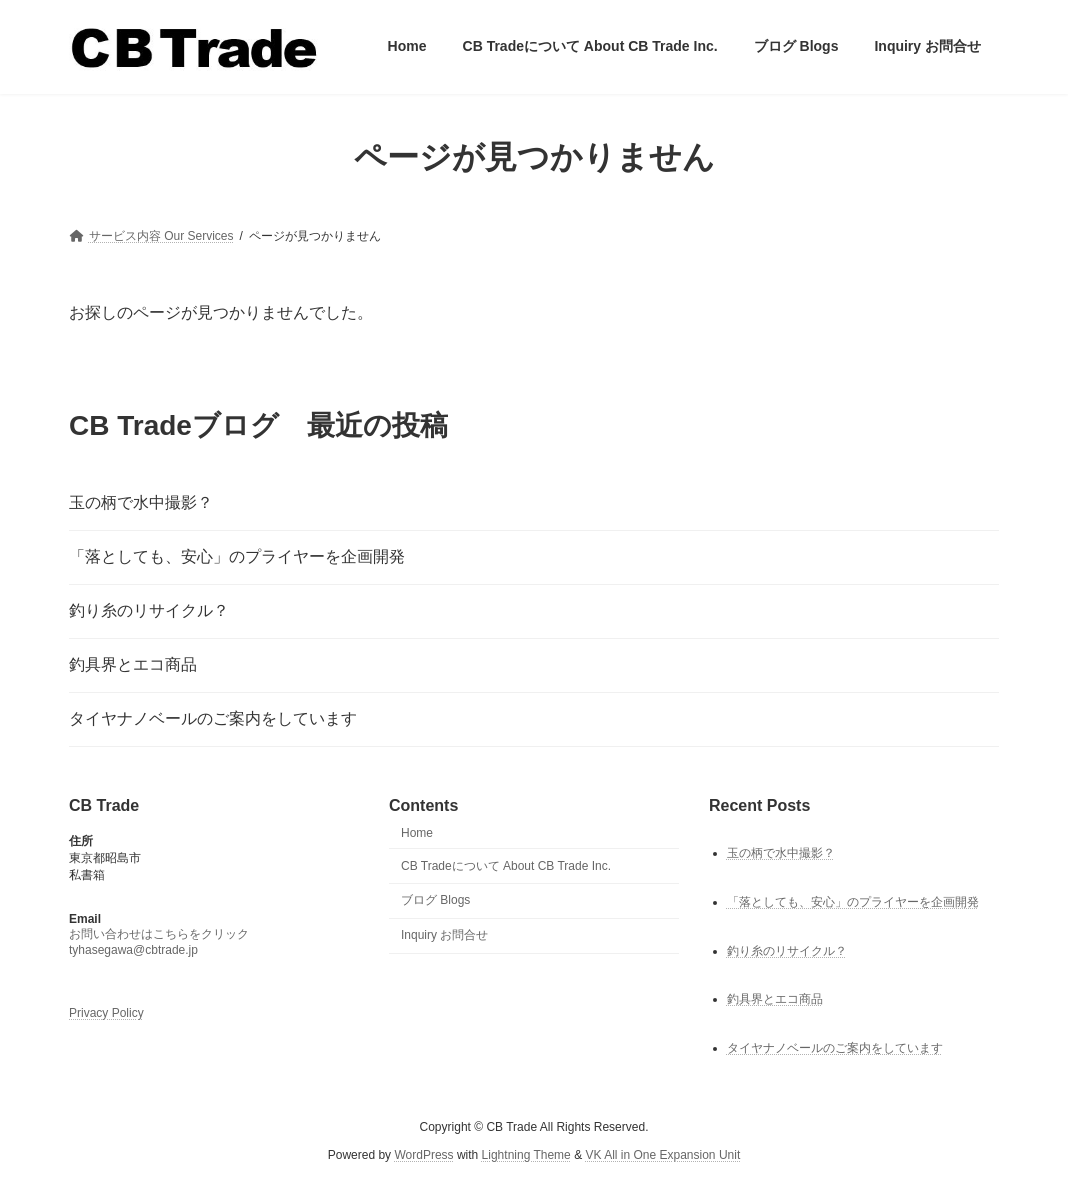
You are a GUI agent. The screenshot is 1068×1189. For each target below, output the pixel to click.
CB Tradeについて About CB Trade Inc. (506, 866)
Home (417, 833)
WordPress (423, 1155)
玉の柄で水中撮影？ (141, 502)
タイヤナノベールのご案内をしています (213, 718)
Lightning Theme (526, 1155)
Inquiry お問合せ (444, 935)
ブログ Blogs (435, 900)
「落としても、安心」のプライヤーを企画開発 (237, 556)
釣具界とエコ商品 (133, 664)
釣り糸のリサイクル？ (149, 610)
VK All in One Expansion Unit (662, 1155)
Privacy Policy (106, 1013)
